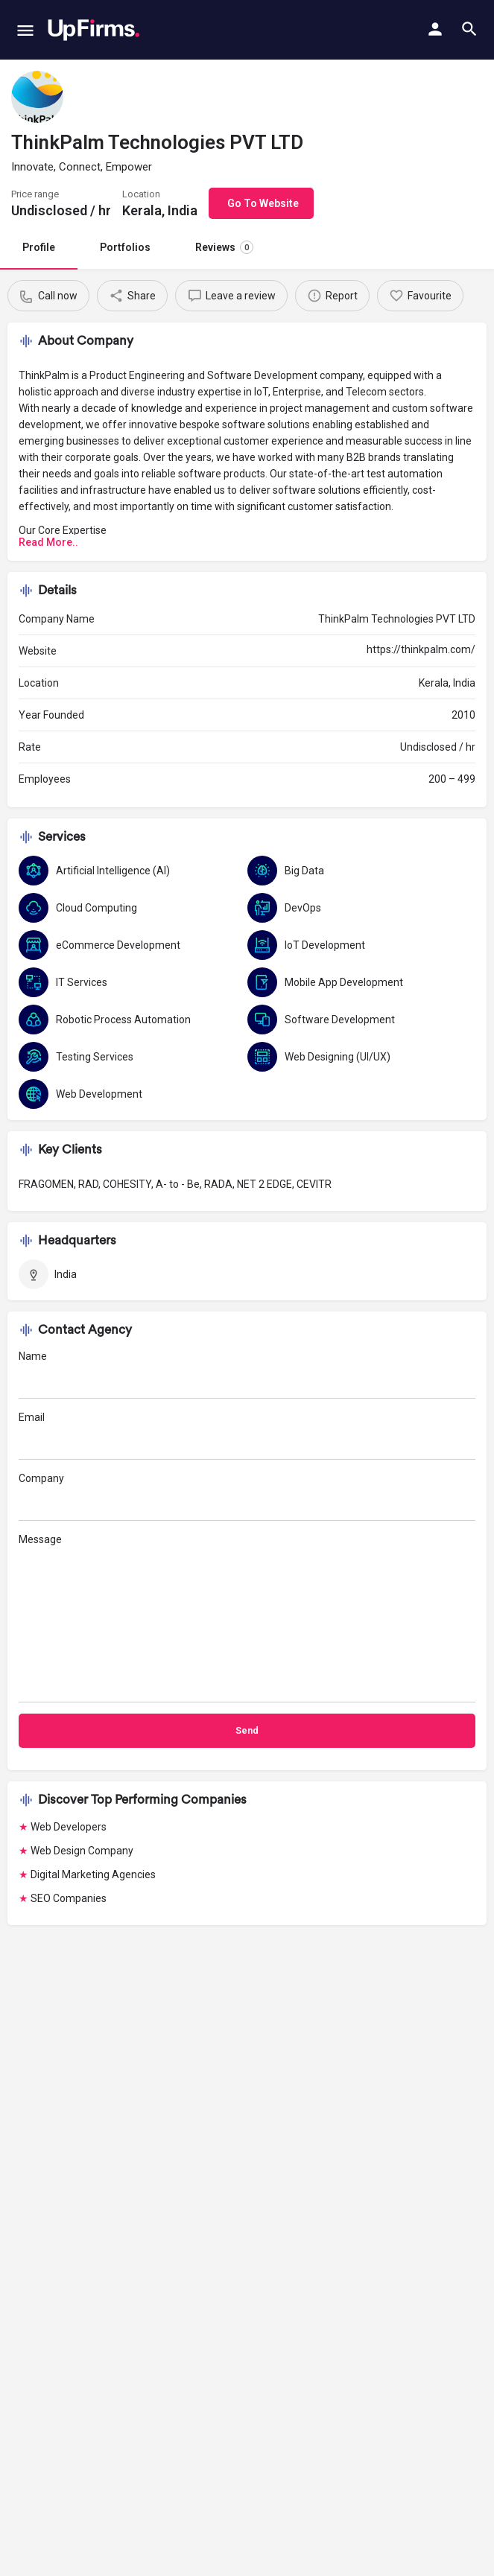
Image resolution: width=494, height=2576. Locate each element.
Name (247, 1374)
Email (247, 1435)
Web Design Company (82, 1851)
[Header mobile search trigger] (469, 29)
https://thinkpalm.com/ (421, 649)
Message (247, 1617)
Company (247, 1496)
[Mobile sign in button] (435, 29)
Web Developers (69, 1827)
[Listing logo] (37, 97)
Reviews (224, 247)
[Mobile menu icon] (25, 30)
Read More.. (48, 542)
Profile (38, 247)
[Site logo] (93, 29)
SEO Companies (69, 1898)
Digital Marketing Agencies (93, 1874)
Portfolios (125, 247)
